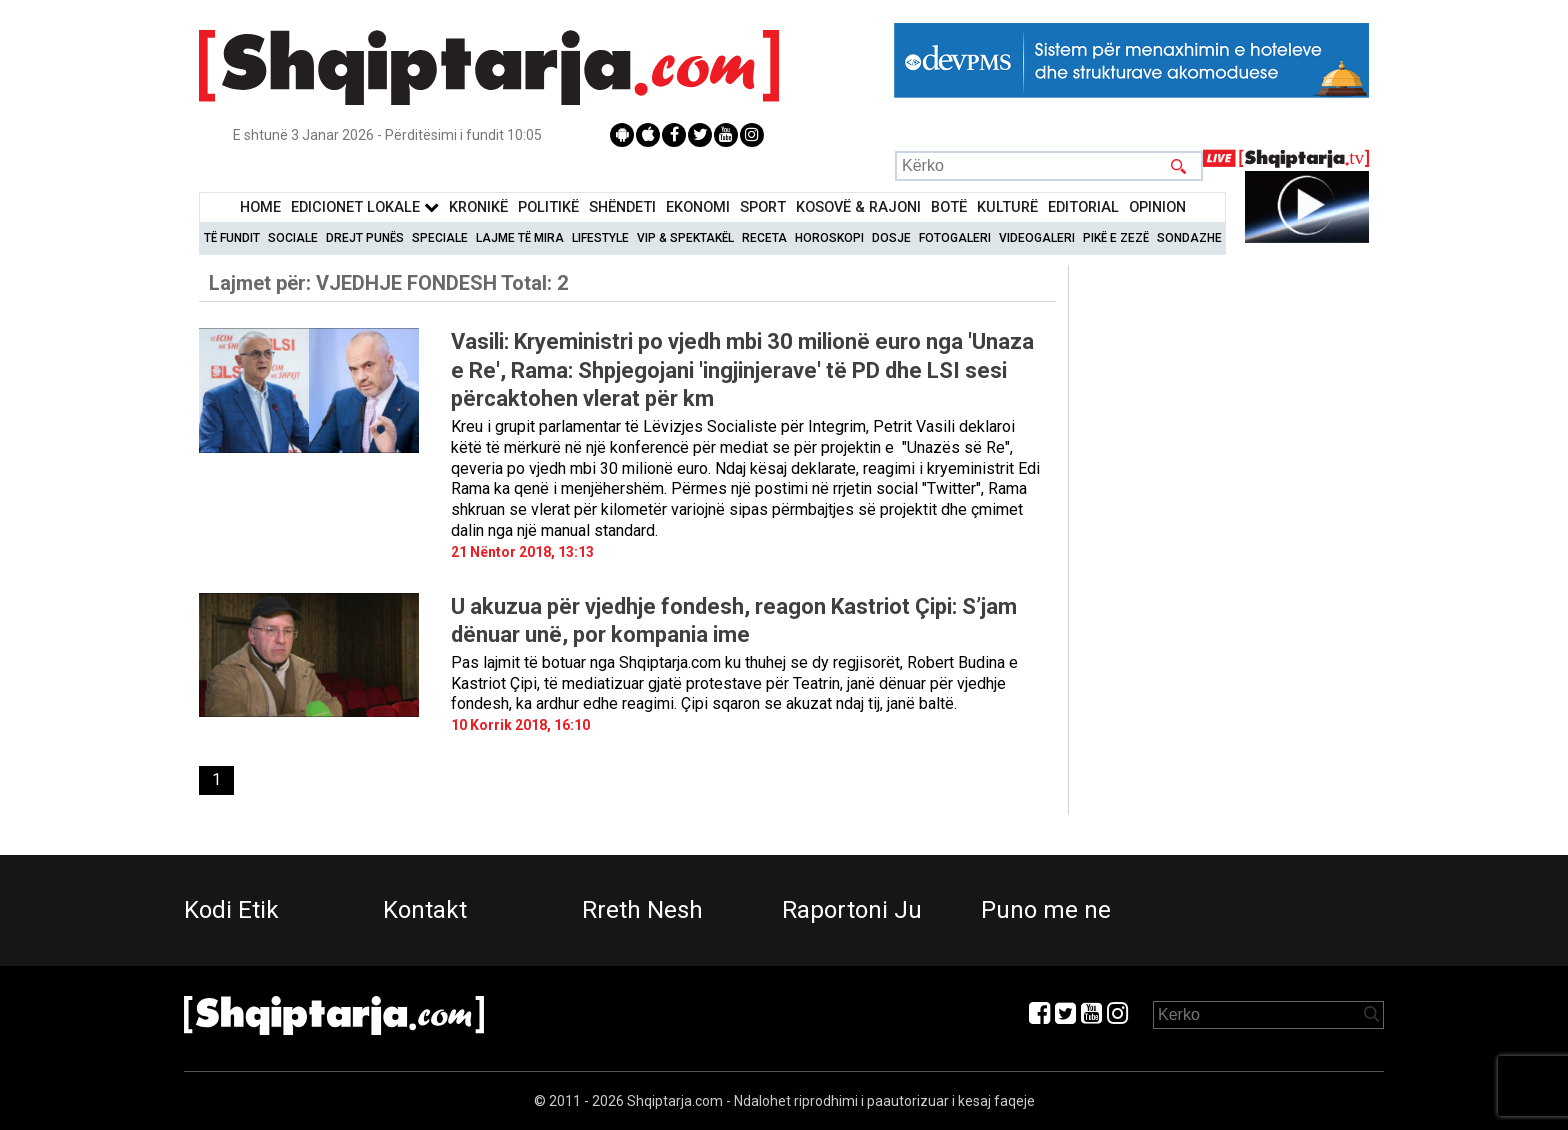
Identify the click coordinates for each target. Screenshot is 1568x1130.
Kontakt (425, 910)
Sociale (293, 238)
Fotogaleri (955, 238)
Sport (763, 207)
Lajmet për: (388, 283)
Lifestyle (600, 238)
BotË (949, 207)
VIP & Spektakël (685, 238)
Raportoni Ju (852, 910)
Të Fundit (232, 238)
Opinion (1157, 207)
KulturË (1007, 207)
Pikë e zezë (1116, 238)
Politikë (548, 207)
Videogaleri (1037, 238)
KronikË (478, 207)
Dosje (891, 238)
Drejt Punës (365, 238)
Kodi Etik (231, 910)
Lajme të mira (520, 238)
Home (260, 207)
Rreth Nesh (642, 910)
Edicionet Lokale (365, 207)
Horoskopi (829, 238)
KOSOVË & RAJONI (858, 207)
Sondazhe (1189, 238)
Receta (764, 238)
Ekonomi (698, 207)
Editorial (1083, 207)
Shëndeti (622, 207)
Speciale (440, 238)
